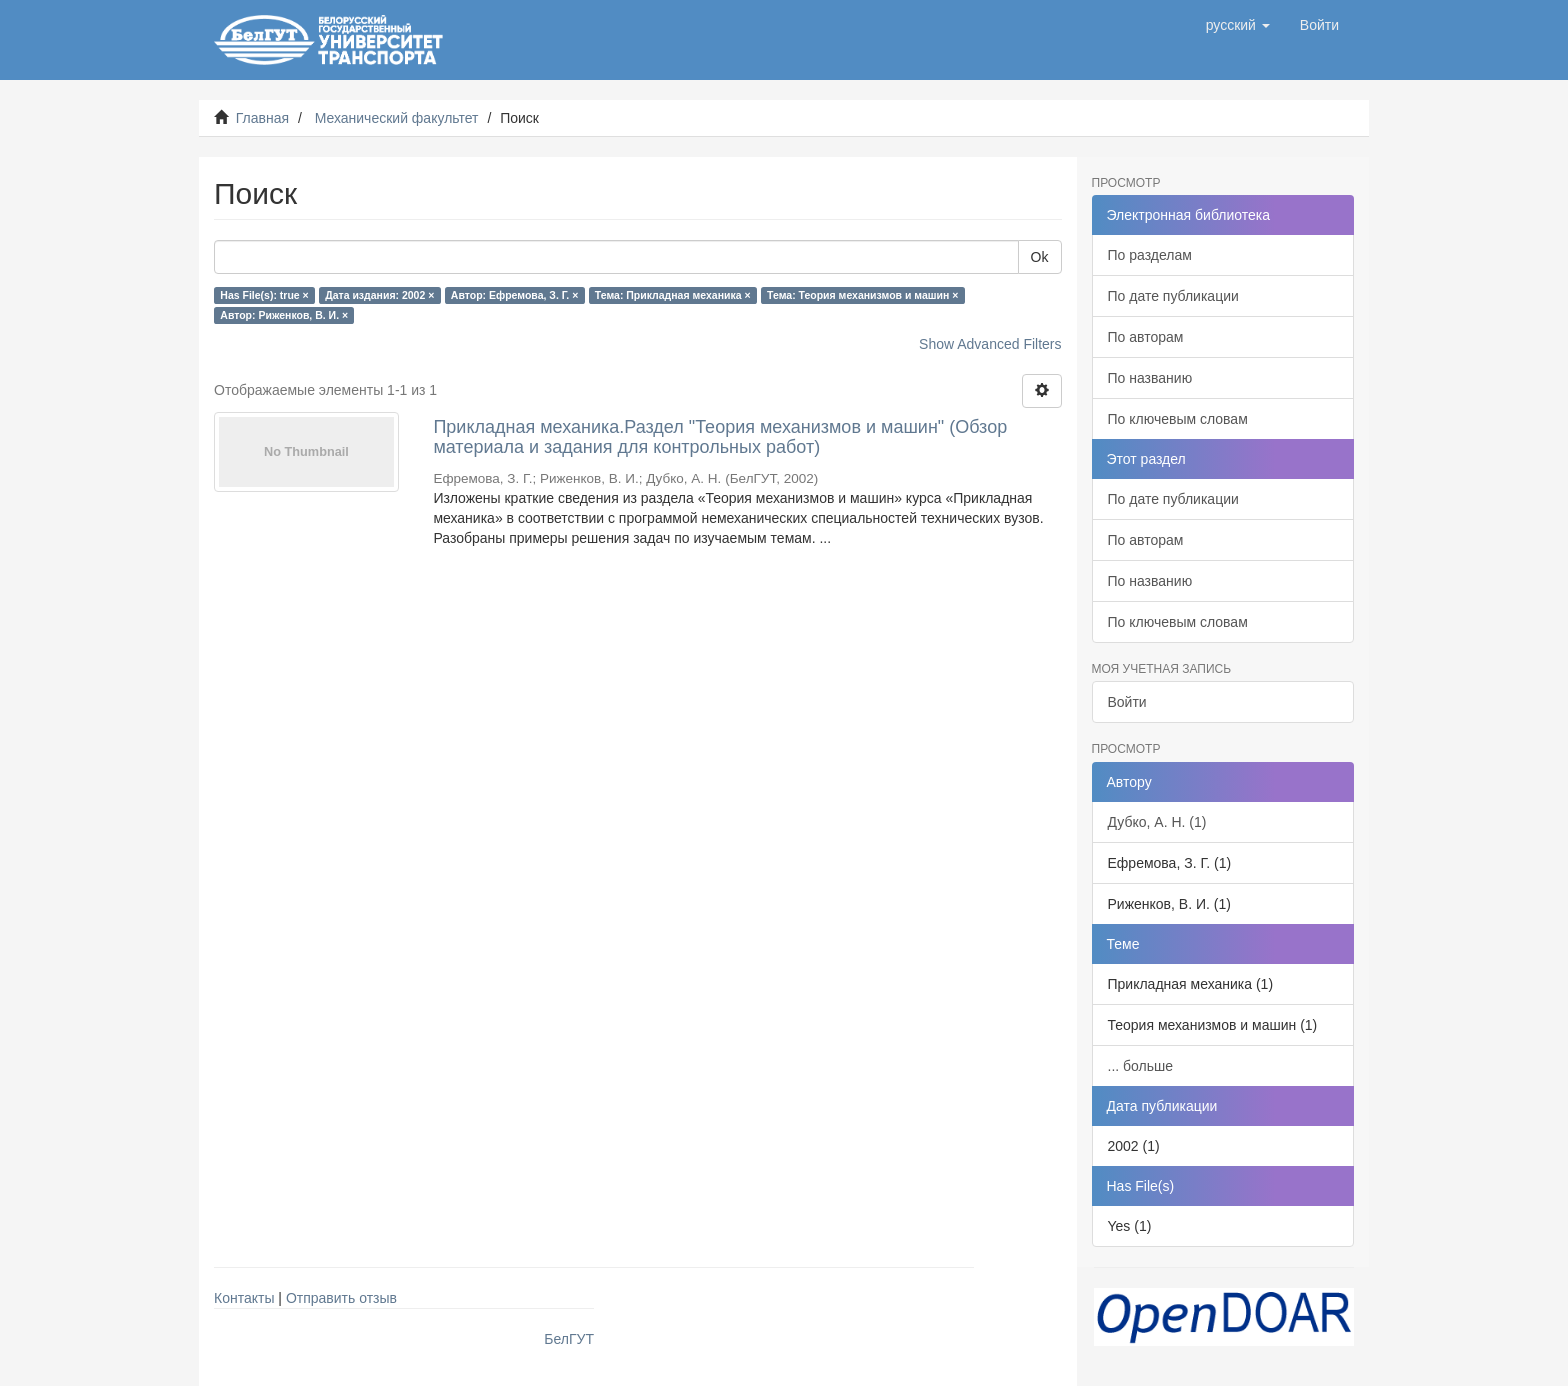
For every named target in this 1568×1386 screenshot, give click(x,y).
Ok (1040, 257)
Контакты (244, 1298)
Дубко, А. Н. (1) (1157, 822)
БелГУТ (569, 1339)
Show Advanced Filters (990, 344)
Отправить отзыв (341, 1298)
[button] (1238, 25)
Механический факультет (397, 118)
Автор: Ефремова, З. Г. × (515, 295)
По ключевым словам (1178, 419)
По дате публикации (1173, 296)
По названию (1150, 378)
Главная (262, 118)
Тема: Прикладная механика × (673, 295)
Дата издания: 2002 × (379, 295)
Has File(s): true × (264, 295)
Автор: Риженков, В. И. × (284, 315)
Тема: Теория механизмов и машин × (862, 295)
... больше (1141, 1066)
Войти (1127, 702)
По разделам (1150, 255)
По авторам (1146, 337)
